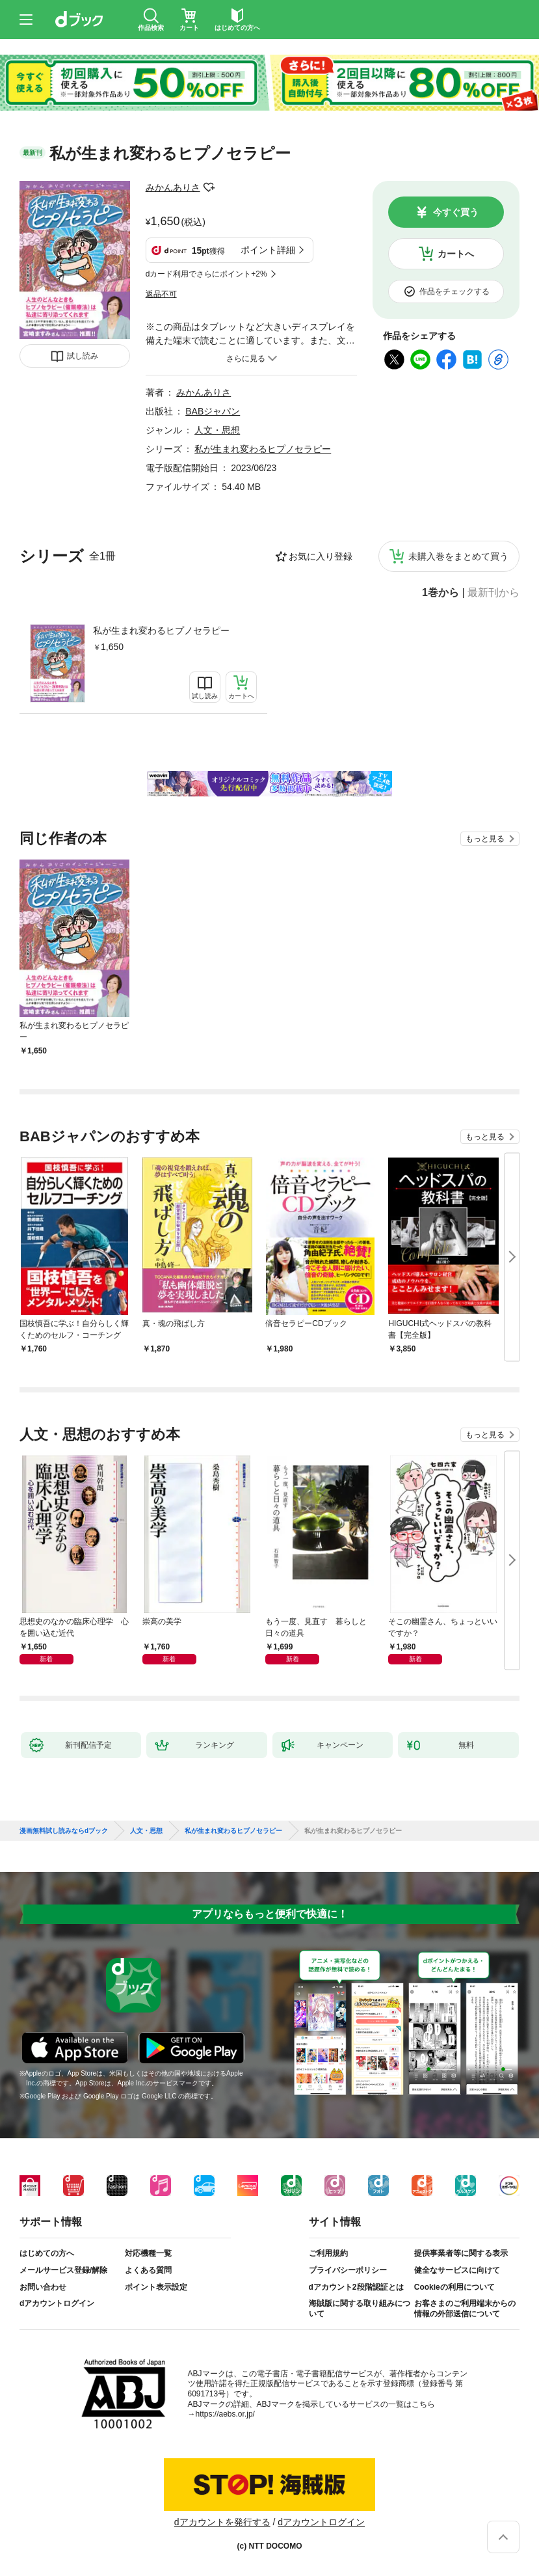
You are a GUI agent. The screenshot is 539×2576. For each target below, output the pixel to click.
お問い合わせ (43, 2287)
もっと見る (485, 838)
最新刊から (493, 593)
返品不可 (161, 294)
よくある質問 (148, 2270)
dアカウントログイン (57, 2303)
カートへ (456, 254)
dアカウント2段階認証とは (356, 2287)
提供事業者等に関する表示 (461, 2253)
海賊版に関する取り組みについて (359, 2308)
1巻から (440, 593)
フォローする (209, 187)
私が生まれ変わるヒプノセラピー (161, 630)
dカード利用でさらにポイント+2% (206, 273)
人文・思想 (217, 430)
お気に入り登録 (320, 556)
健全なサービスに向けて (457, 2270)
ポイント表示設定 (156, 2287)
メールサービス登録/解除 (63, 2270)
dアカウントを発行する (222, 2522)
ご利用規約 (328, 2253)
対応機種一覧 (148, 2253)
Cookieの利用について (454, 2287)
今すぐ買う (456, 212)
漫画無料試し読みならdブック (64, 1831)
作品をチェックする (454, 291)
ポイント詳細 (268, 250)
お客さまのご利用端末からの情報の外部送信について (465, 2308)
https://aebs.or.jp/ (225, 2414)
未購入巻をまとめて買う (458, 556)
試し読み (82, 355)
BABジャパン (212, 411)
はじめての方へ (47, 2253)
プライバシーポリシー (348, 2270)
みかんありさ (173, 187)
